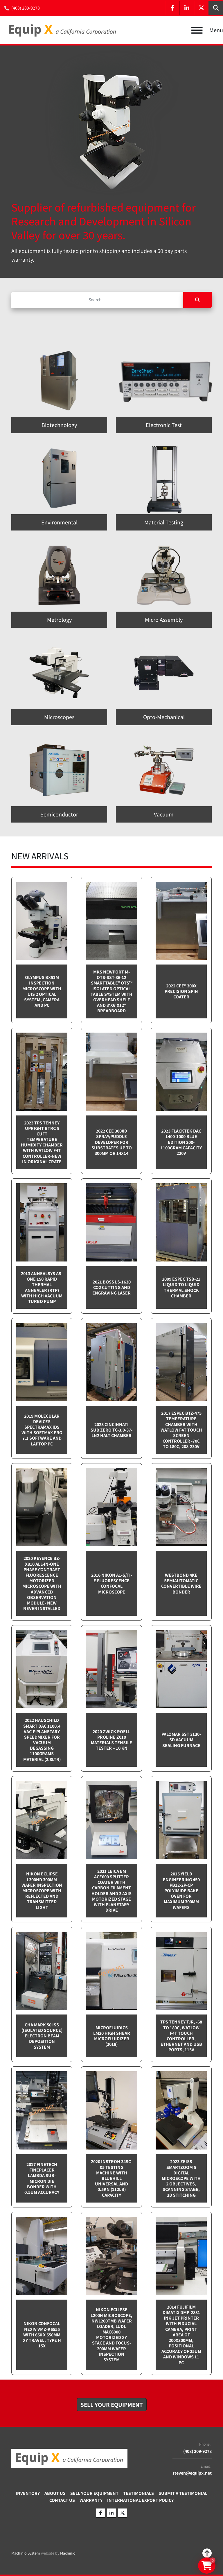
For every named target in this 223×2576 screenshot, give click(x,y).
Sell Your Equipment (94, 2493)
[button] (112, 2404)
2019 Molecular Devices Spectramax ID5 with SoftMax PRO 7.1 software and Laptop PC (41, 1430)
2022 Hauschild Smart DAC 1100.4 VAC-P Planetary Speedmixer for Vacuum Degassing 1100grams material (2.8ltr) (42, 1739)
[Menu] (197, 30)
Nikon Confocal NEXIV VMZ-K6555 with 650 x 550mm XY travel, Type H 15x (42, 2334)
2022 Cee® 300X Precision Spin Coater (181, 991)
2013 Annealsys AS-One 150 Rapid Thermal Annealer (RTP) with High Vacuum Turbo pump (42, 1287)
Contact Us (62, 2500)
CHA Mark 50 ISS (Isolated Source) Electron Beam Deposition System (41, 2036)
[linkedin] (186, 8)
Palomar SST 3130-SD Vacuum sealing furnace (181, 1739)
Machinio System (25, 2553)
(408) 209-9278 (25, 8)
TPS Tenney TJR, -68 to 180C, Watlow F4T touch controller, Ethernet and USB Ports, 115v (181, 2036)
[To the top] (207, 2553)
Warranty (91, 2500)
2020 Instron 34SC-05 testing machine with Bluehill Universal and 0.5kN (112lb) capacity (111, 2178)
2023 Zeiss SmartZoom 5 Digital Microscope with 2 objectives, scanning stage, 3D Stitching (181, 2178)
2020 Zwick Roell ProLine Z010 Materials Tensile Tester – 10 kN (111, 1740)
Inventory (28, 2493)
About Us (55, 2493)
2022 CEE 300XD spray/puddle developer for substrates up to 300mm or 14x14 (111, 1142)
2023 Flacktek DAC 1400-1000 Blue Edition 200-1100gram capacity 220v (181, 1142)
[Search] (97, 300)
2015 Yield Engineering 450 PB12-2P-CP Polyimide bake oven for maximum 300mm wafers (181, 1890)
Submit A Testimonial (183, 2493)
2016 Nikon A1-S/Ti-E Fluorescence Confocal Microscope (111, 1583)
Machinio (67, 2553)
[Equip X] (69, 2458)
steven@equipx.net (192, 2473)
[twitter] (201, 8)
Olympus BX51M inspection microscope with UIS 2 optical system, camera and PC (41, 991)
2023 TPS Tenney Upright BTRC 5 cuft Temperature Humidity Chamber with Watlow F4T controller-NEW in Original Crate (42, 1142)
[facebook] (172, 8)
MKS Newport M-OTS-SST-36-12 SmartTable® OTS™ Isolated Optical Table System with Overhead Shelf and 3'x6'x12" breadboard (111, 991)
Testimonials (138, 2493)
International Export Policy (140, 2500)
